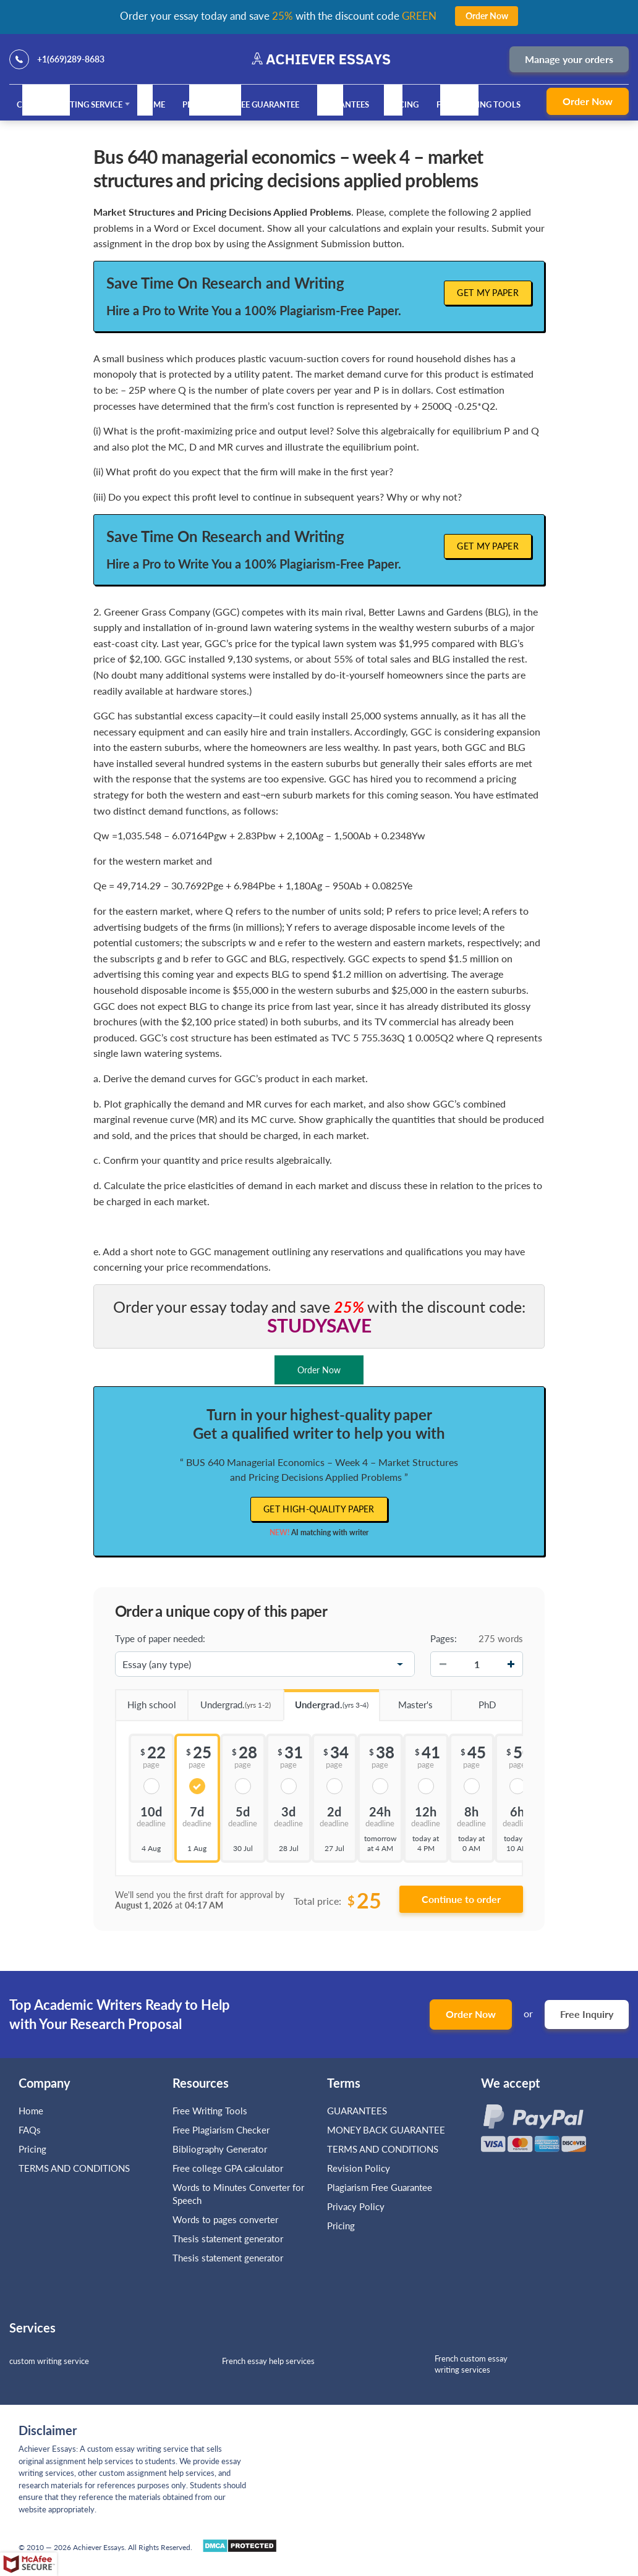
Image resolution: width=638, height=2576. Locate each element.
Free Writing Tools (478, 104)
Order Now (588, 101)
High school (145, 1700)
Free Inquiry (586, 2014)
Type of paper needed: (160, 1638)
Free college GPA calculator (227, 2168)
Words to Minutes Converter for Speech (238, 2194)
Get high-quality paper (319, 1509)
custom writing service (49, 2361)
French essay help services (268, 2361)
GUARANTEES (343, 104)
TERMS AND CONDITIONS (75, 2168)
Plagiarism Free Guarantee (240, 104)
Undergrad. (229, 1700)
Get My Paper (488, 292)
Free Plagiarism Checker (221, 2129)
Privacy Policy (356, 2206)
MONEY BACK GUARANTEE (386, 2129)
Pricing (402, 104)
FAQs (30, 2129)
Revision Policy (358, 2168)
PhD (473, 1700)
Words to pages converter (225, 2219)
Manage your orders (569, 59)
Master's (406, 1700)
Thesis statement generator (227, 2238)
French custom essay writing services (471, 2364)
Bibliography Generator (219, 2148)
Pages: (443, 1638)
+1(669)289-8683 (70, 59)
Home (152, 104)
